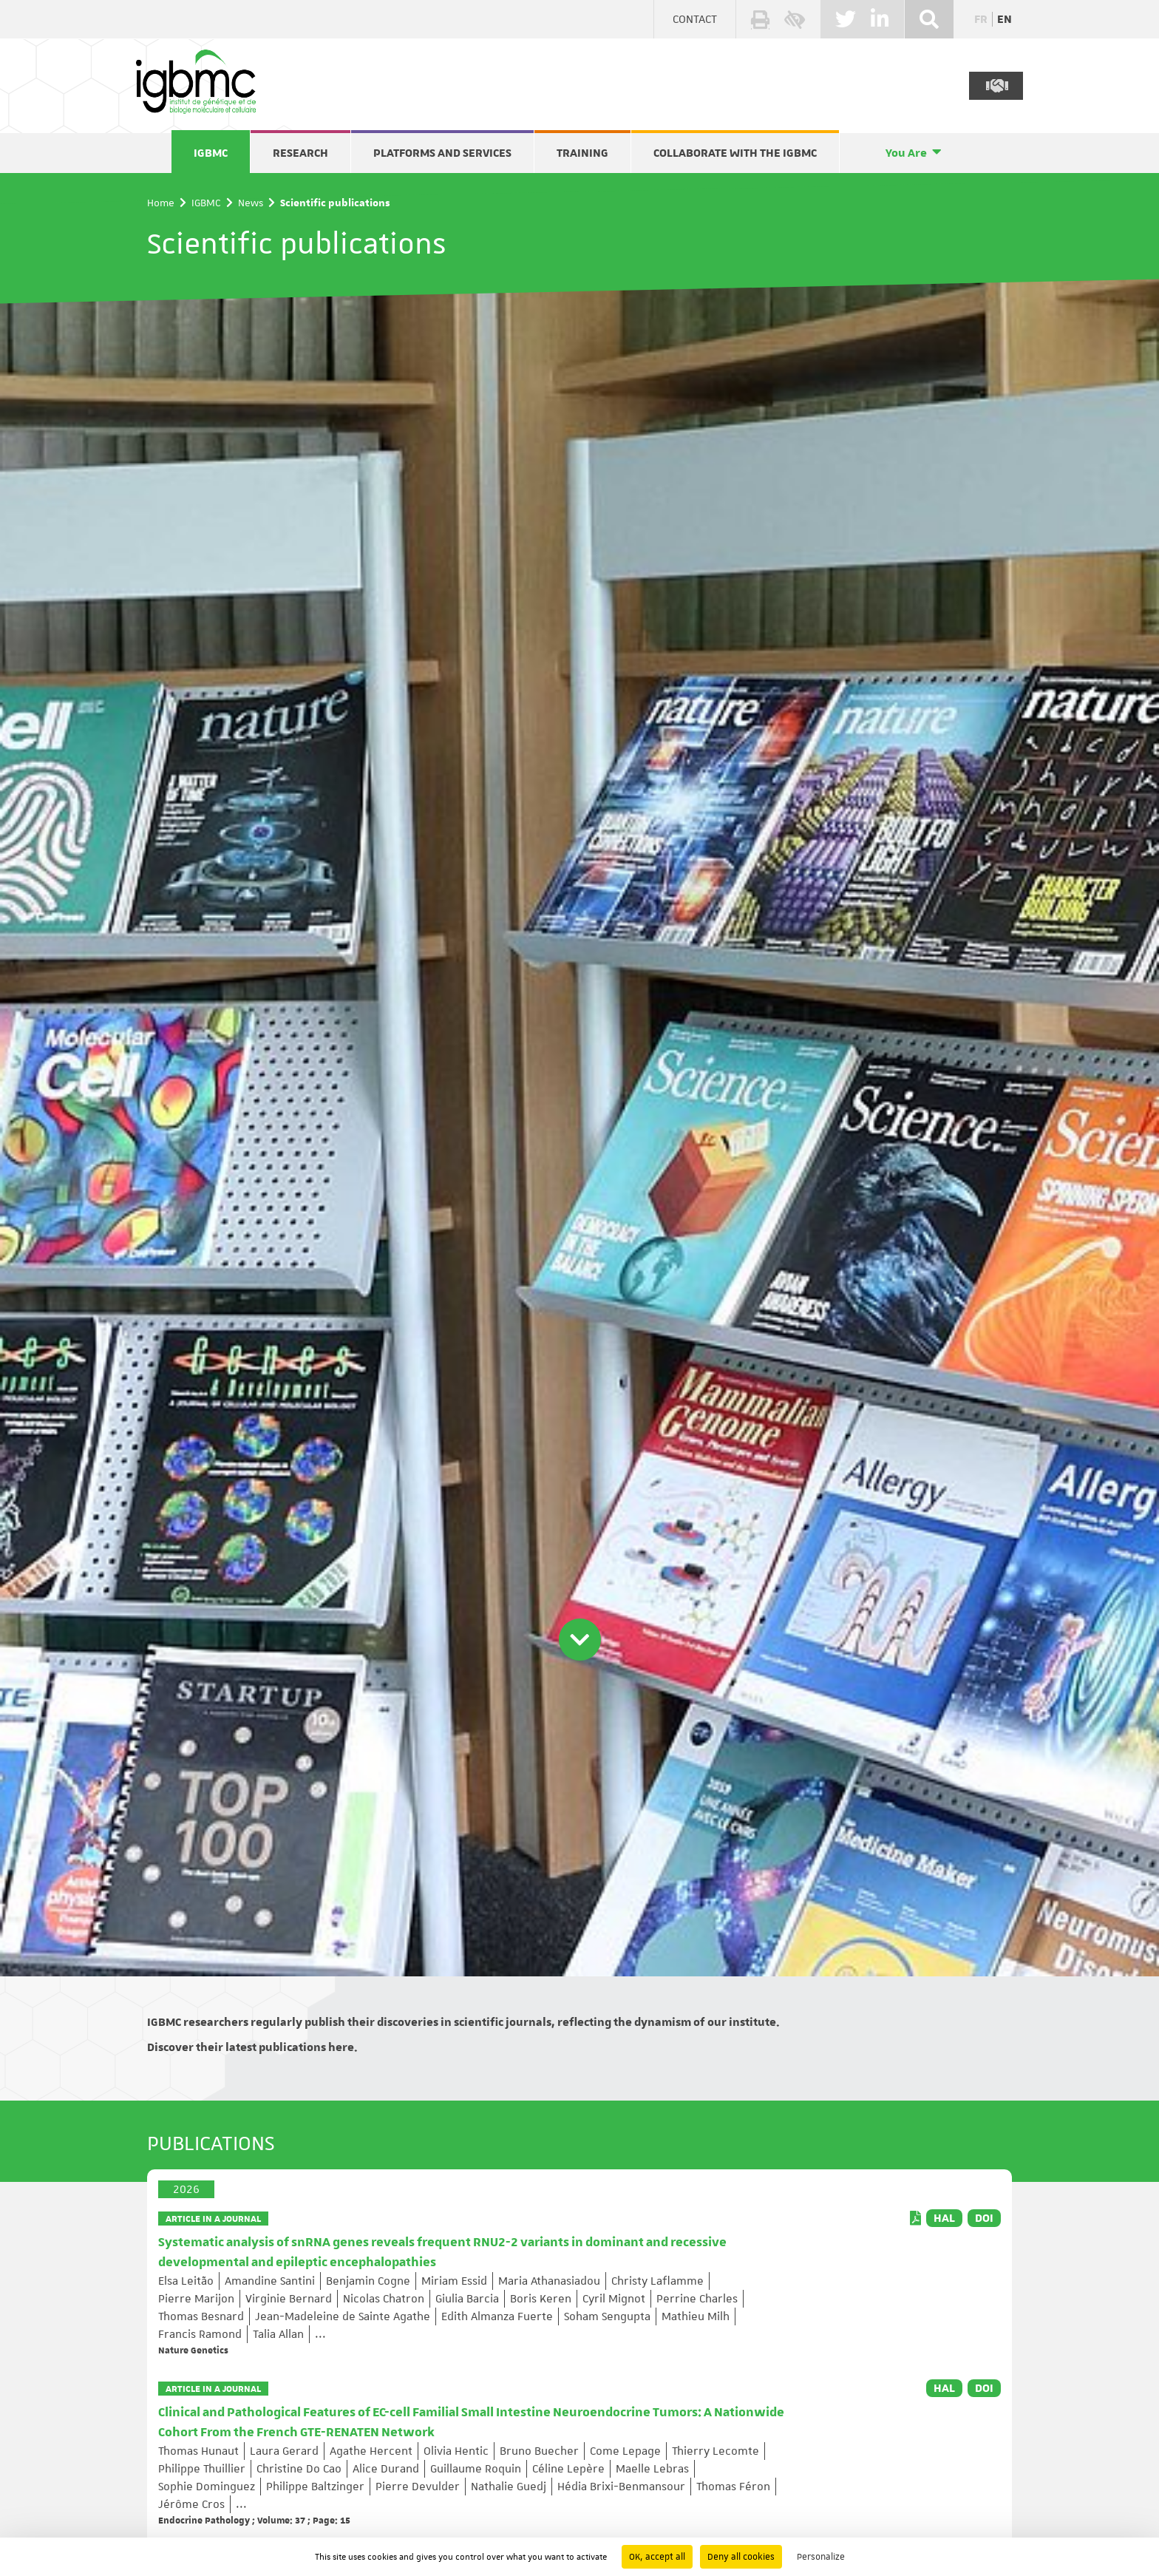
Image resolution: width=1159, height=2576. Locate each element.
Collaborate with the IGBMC (735, 153)
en (1004, 19)
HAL (944, 2218)
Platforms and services (442, 153)
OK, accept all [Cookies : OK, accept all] (657, 2557)
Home (160, 202)
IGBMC (211, 153)
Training (582, 153)
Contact (695, 19)
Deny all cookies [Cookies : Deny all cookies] (741, 2557)
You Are (906, 153)
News (250, 202)
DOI (984, 2218)
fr (981, 19)
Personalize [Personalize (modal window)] (821, 2557)
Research (300, 153)
